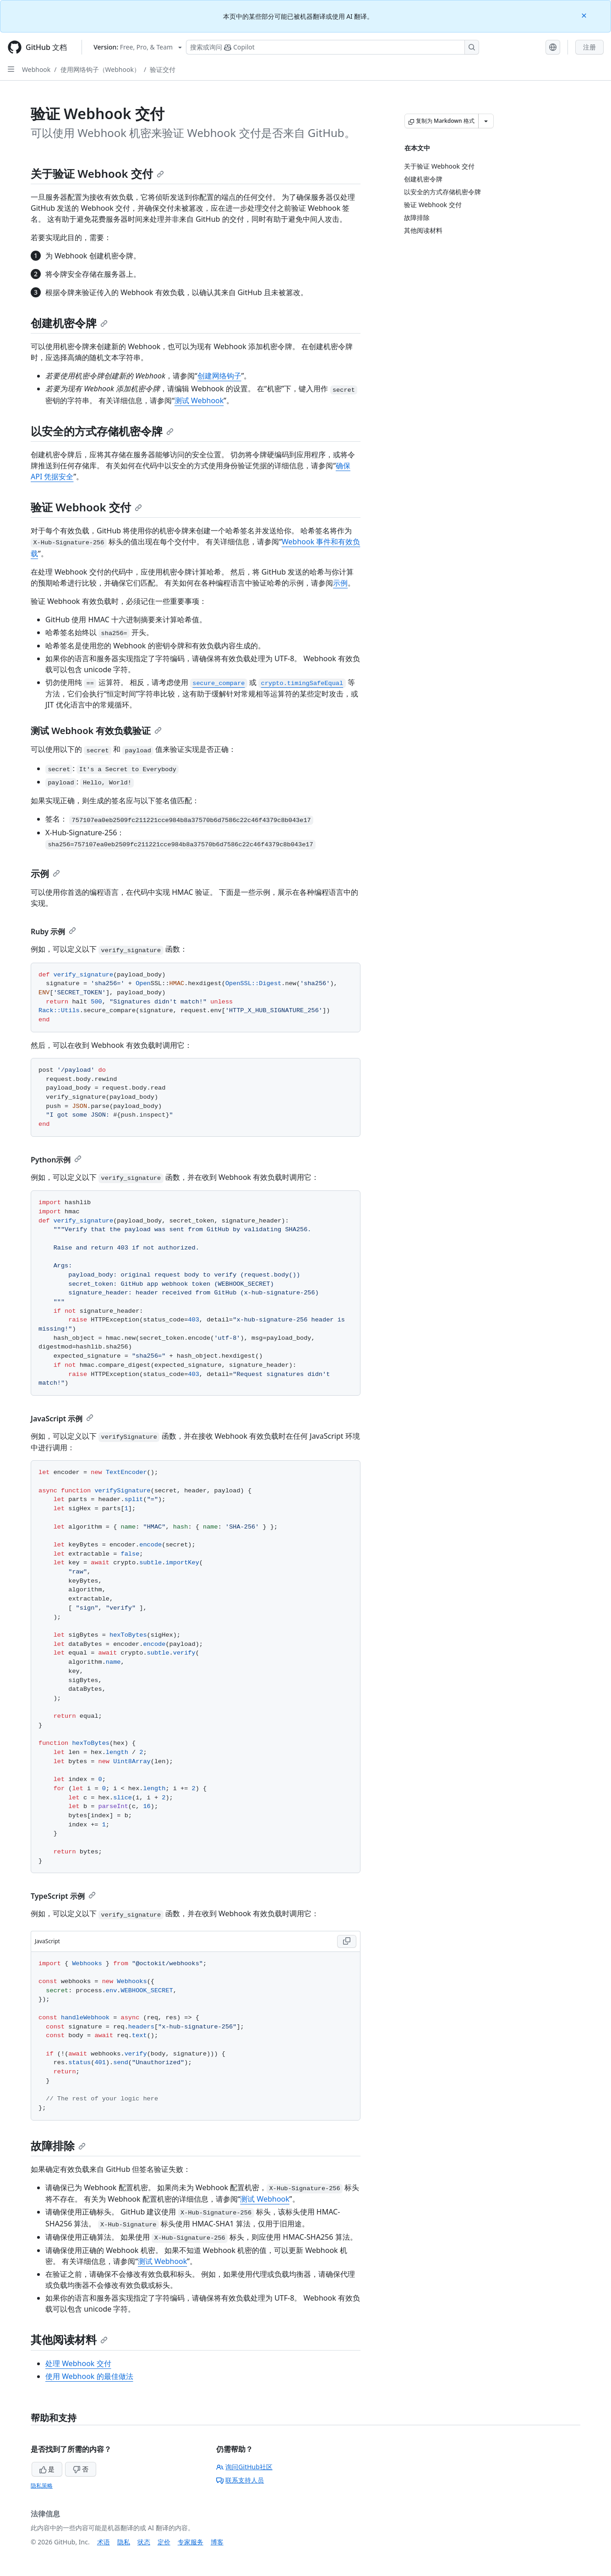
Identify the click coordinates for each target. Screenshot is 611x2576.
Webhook (36, 69)
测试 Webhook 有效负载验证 (96, 730)
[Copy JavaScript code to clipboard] (346, 1941)
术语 (103, 2542)
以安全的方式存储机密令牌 (102, 430)
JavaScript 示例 (62, 1419)
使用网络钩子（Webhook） (100, 69)
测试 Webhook (199, 400)
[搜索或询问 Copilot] (332, 47)
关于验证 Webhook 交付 (97, 173)
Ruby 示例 (53, 931)
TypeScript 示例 (63, 1896)
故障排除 (58, 2145)
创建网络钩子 (219, 376)
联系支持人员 (240, 2480)
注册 (589, 47)
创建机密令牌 (69, 322)
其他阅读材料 (69, 2339)
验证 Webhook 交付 (86, 507)
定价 (164, 2542)
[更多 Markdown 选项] (486, 121)
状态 (143, 2542)
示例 (340, 583)
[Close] (585, 15)
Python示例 (56, 1160)
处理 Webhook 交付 (78, 2363)
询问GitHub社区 (244, 2466)
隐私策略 (42, 2485)
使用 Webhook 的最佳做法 (89, 2376)
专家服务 (190, 2542)
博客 (217, 2542)
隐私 (123, 2542)
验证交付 (162, 69)
